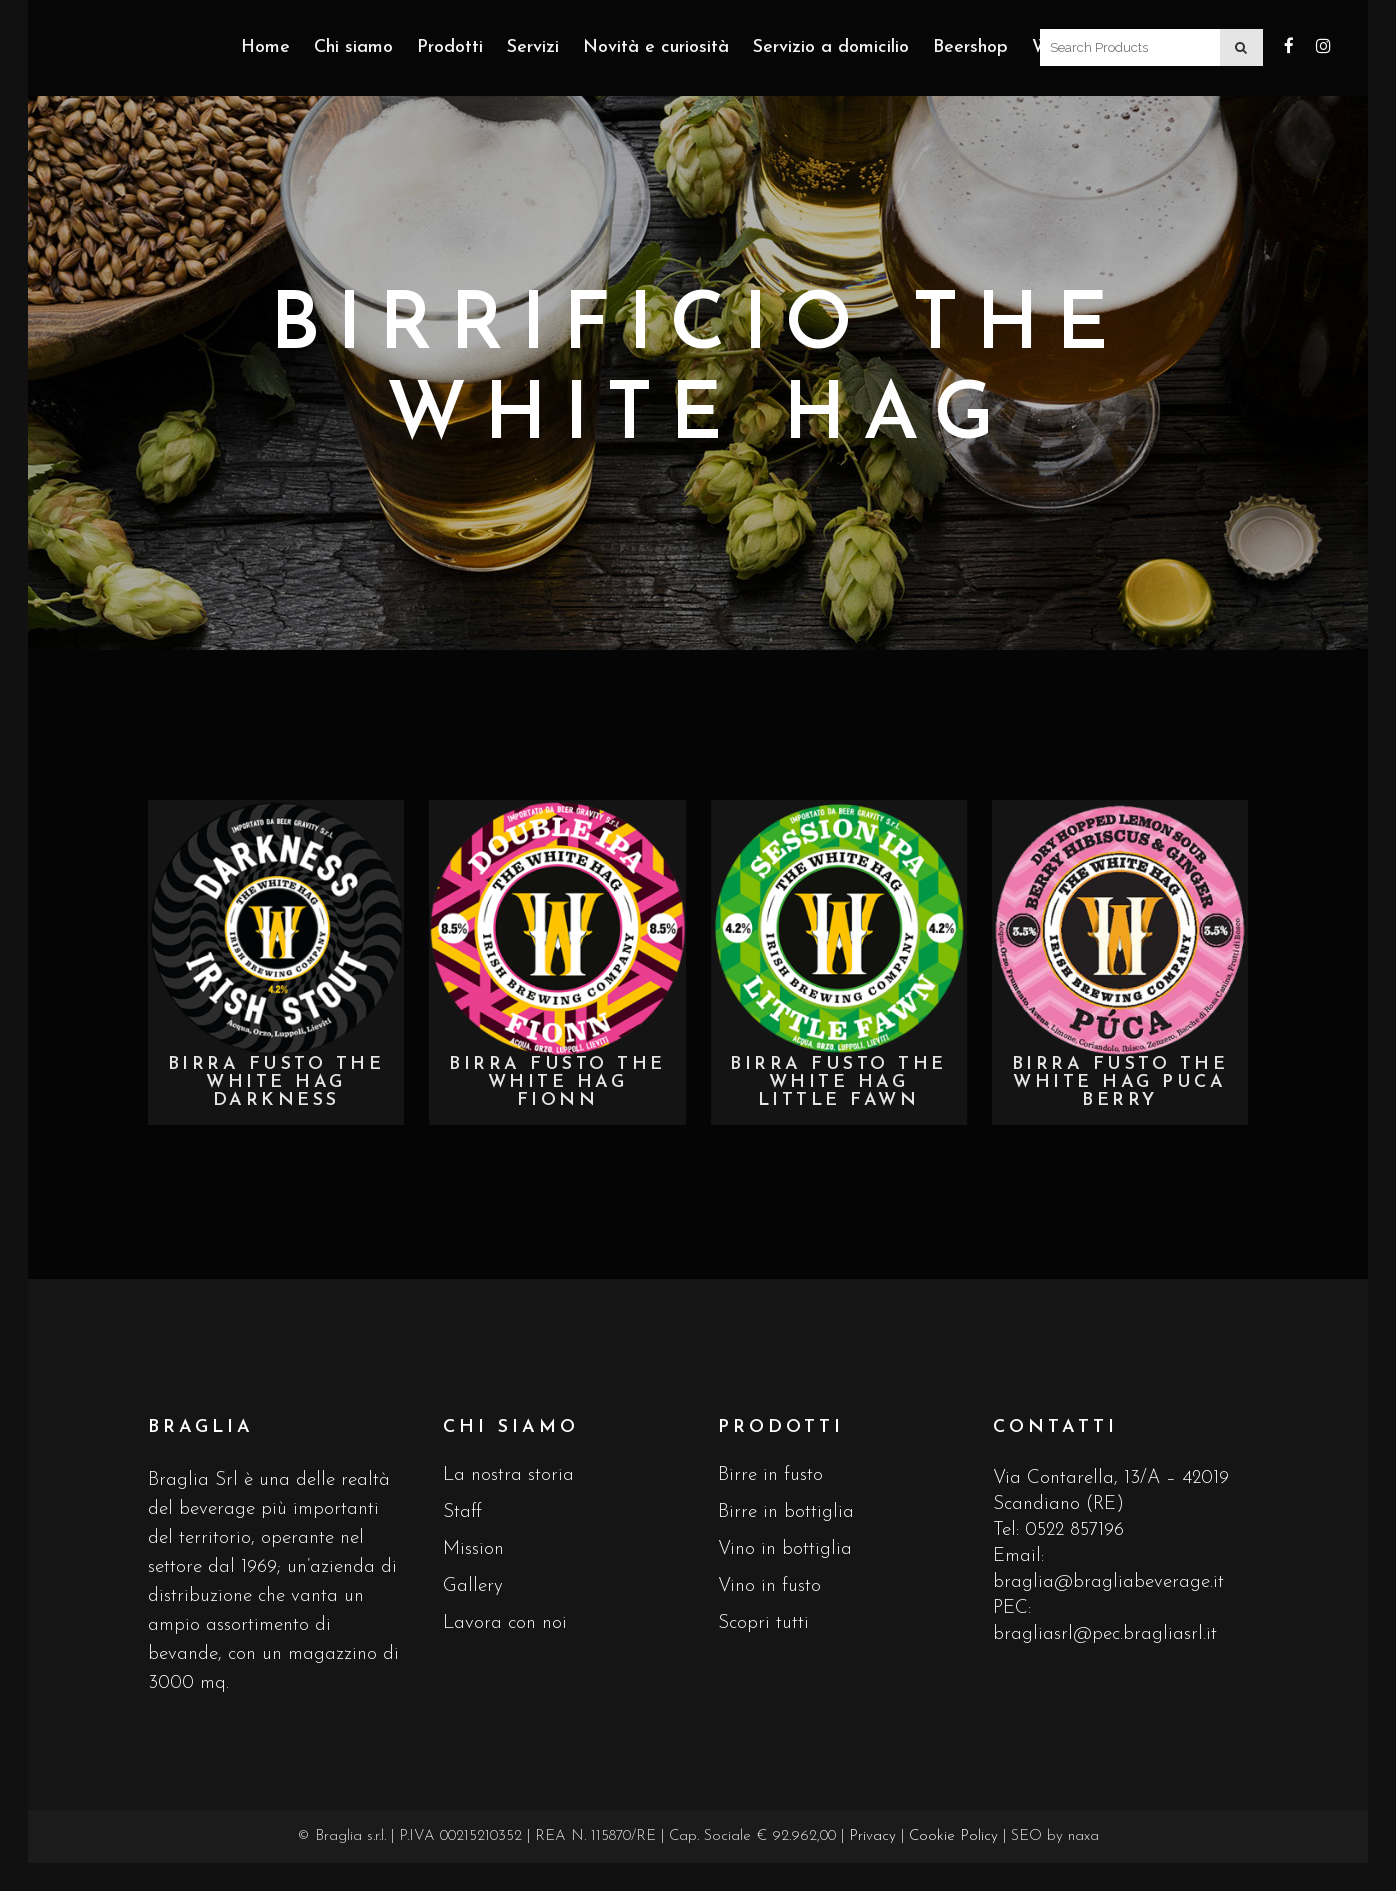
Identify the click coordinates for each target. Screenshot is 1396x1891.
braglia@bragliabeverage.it (1108, 1582)
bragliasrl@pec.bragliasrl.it (1105, 1634)
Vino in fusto (769, 1586)
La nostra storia (508, 1475)
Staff (462, 1512)
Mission (473, 1549)
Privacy (872, 1836)
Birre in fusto (770, 1475)
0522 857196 (1074, 1530)
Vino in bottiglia (785, 1549)
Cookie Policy (953, 1836)
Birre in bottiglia (786, 1512)
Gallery (473, 1586)
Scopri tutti (763, 1623)
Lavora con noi (505, 1623)
